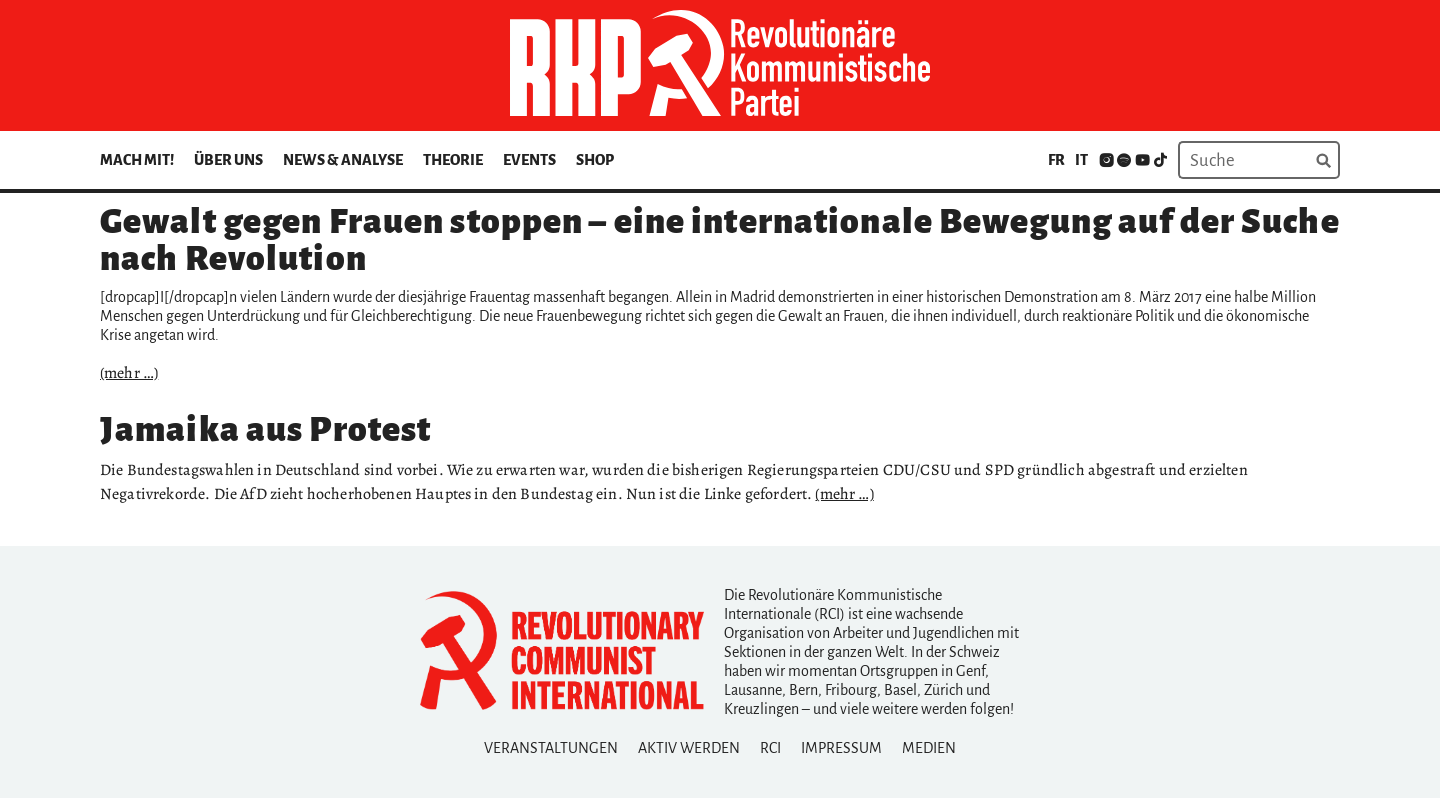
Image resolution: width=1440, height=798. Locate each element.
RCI (770, 748)
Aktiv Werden (689, 748)
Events (529, 160)
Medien (929, 748)
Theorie (453, 160)
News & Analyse (343, 160)
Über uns (228, 160)
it (1081, 160)
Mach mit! (137, 160)
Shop (595, 160)
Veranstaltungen (551, 748)
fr (1056, 160)
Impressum (841, 748)
